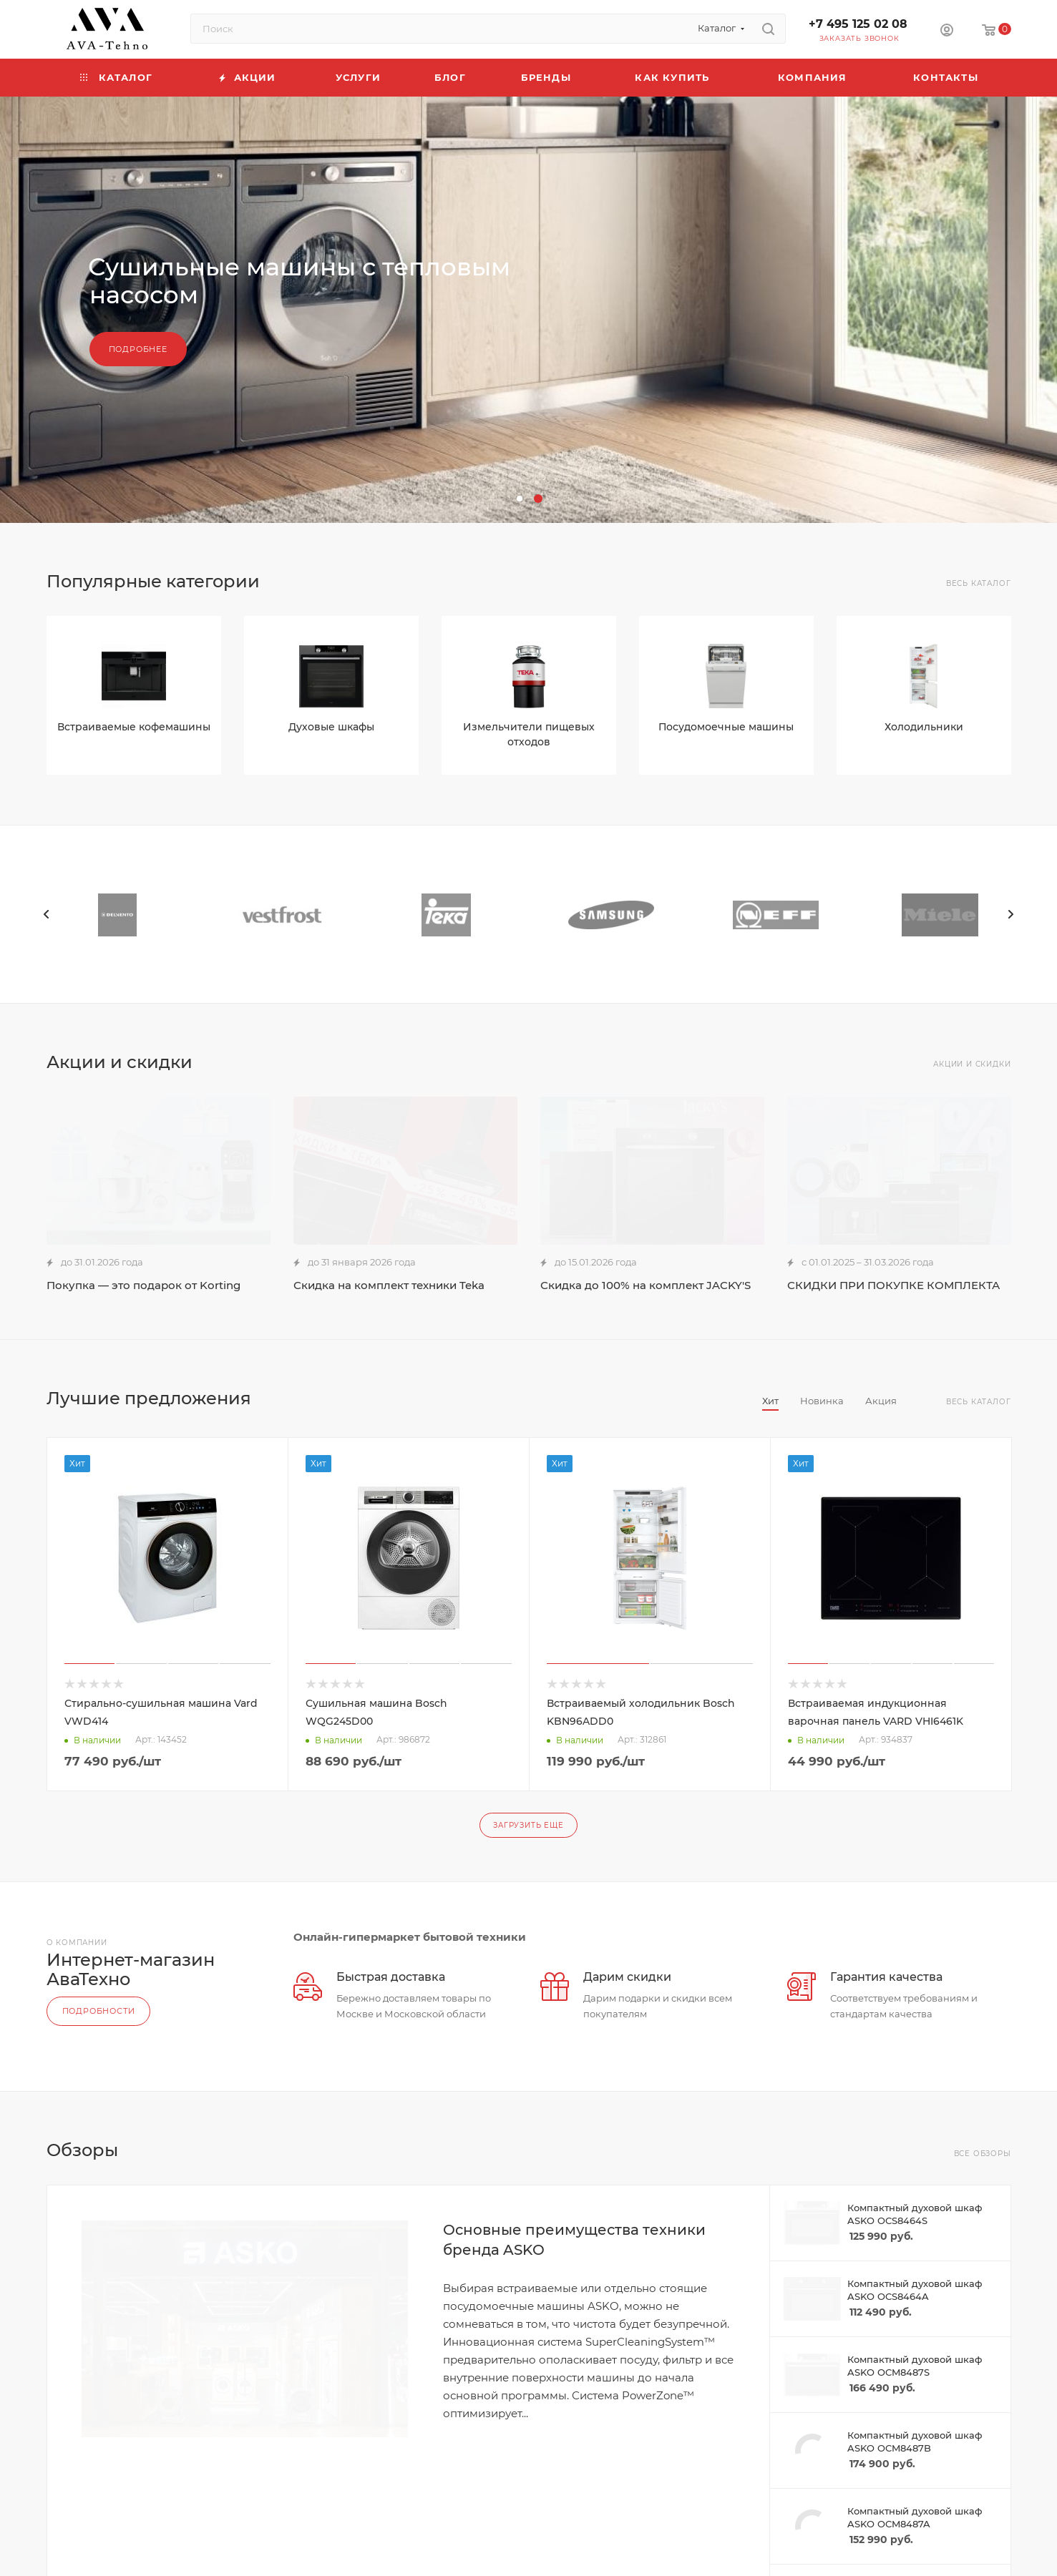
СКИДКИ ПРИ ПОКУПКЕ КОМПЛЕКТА (893, 1285)
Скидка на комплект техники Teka (388, 1285)
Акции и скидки (971, 1064)
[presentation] (46, 914)
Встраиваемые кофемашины (133, 726)
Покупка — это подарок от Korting (143, 1285)
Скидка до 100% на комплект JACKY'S (645, 1285)
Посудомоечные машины (726, 726)
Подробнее (138, 349)
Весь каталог (978, 583)
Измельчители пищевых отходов (529, 734)
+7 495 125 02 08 (858, 24)
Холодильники (924, 726)
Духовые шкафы (331, 726)
